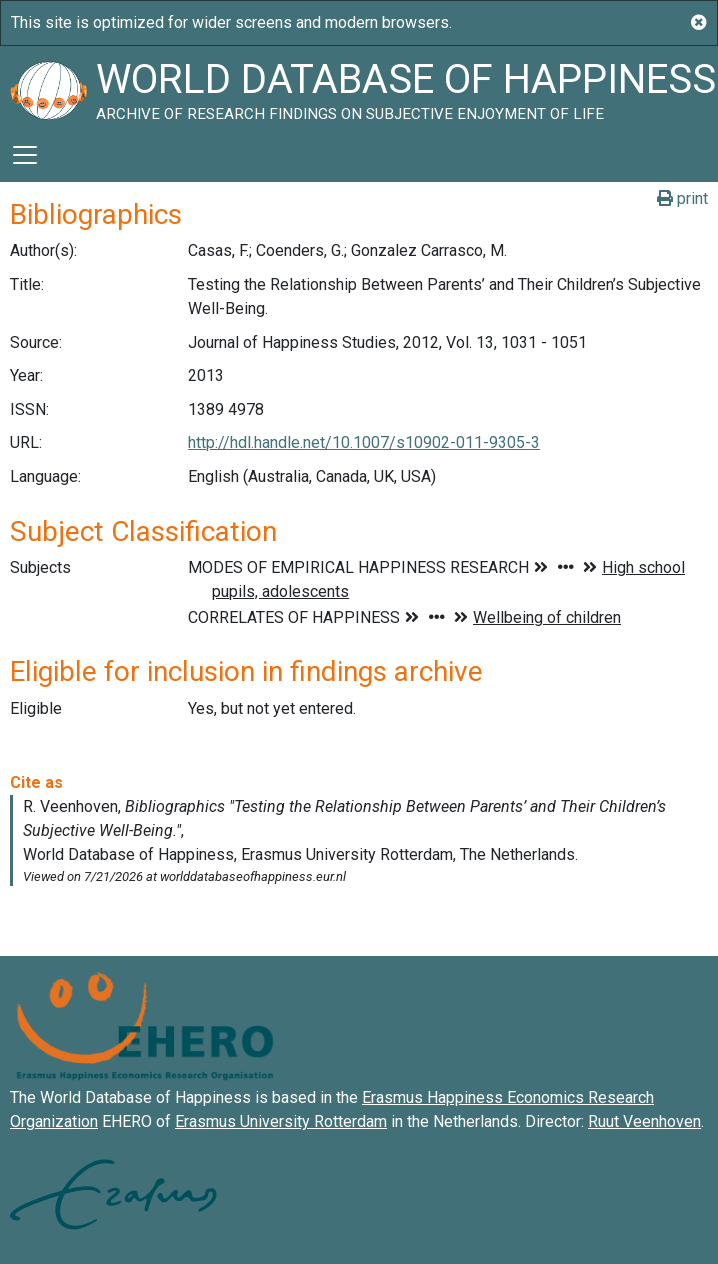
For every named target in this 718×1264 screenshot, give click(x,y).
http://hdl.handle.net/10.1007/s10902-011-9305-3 (364, 442)
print (682, 198)
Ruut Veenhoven (644, 1121)
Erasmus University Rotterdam (281, 1121)
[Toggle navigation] (25, 155)
